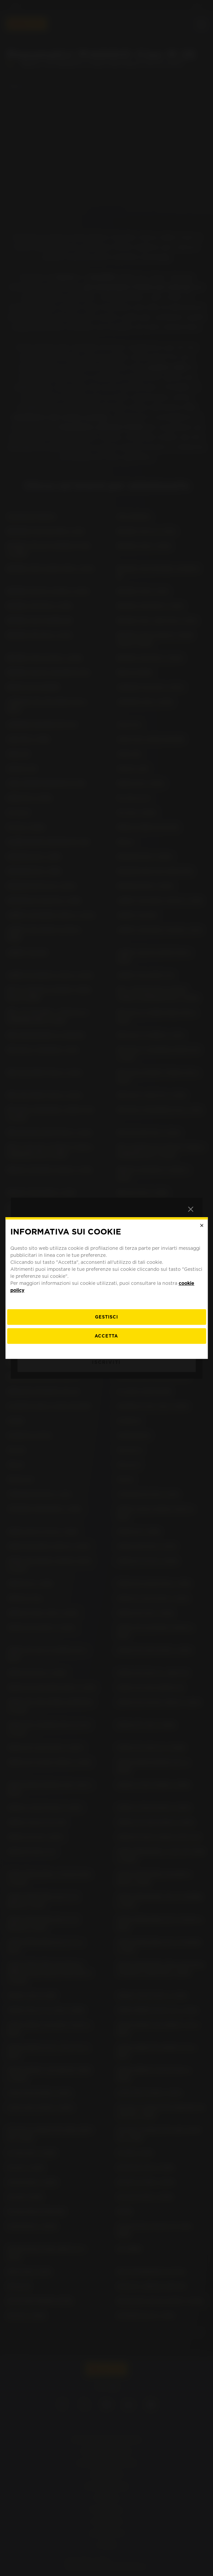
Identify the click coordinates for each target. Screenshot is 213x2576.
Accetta (106, 1336)
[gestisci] (106, 1317)
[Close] (202, 1225)
